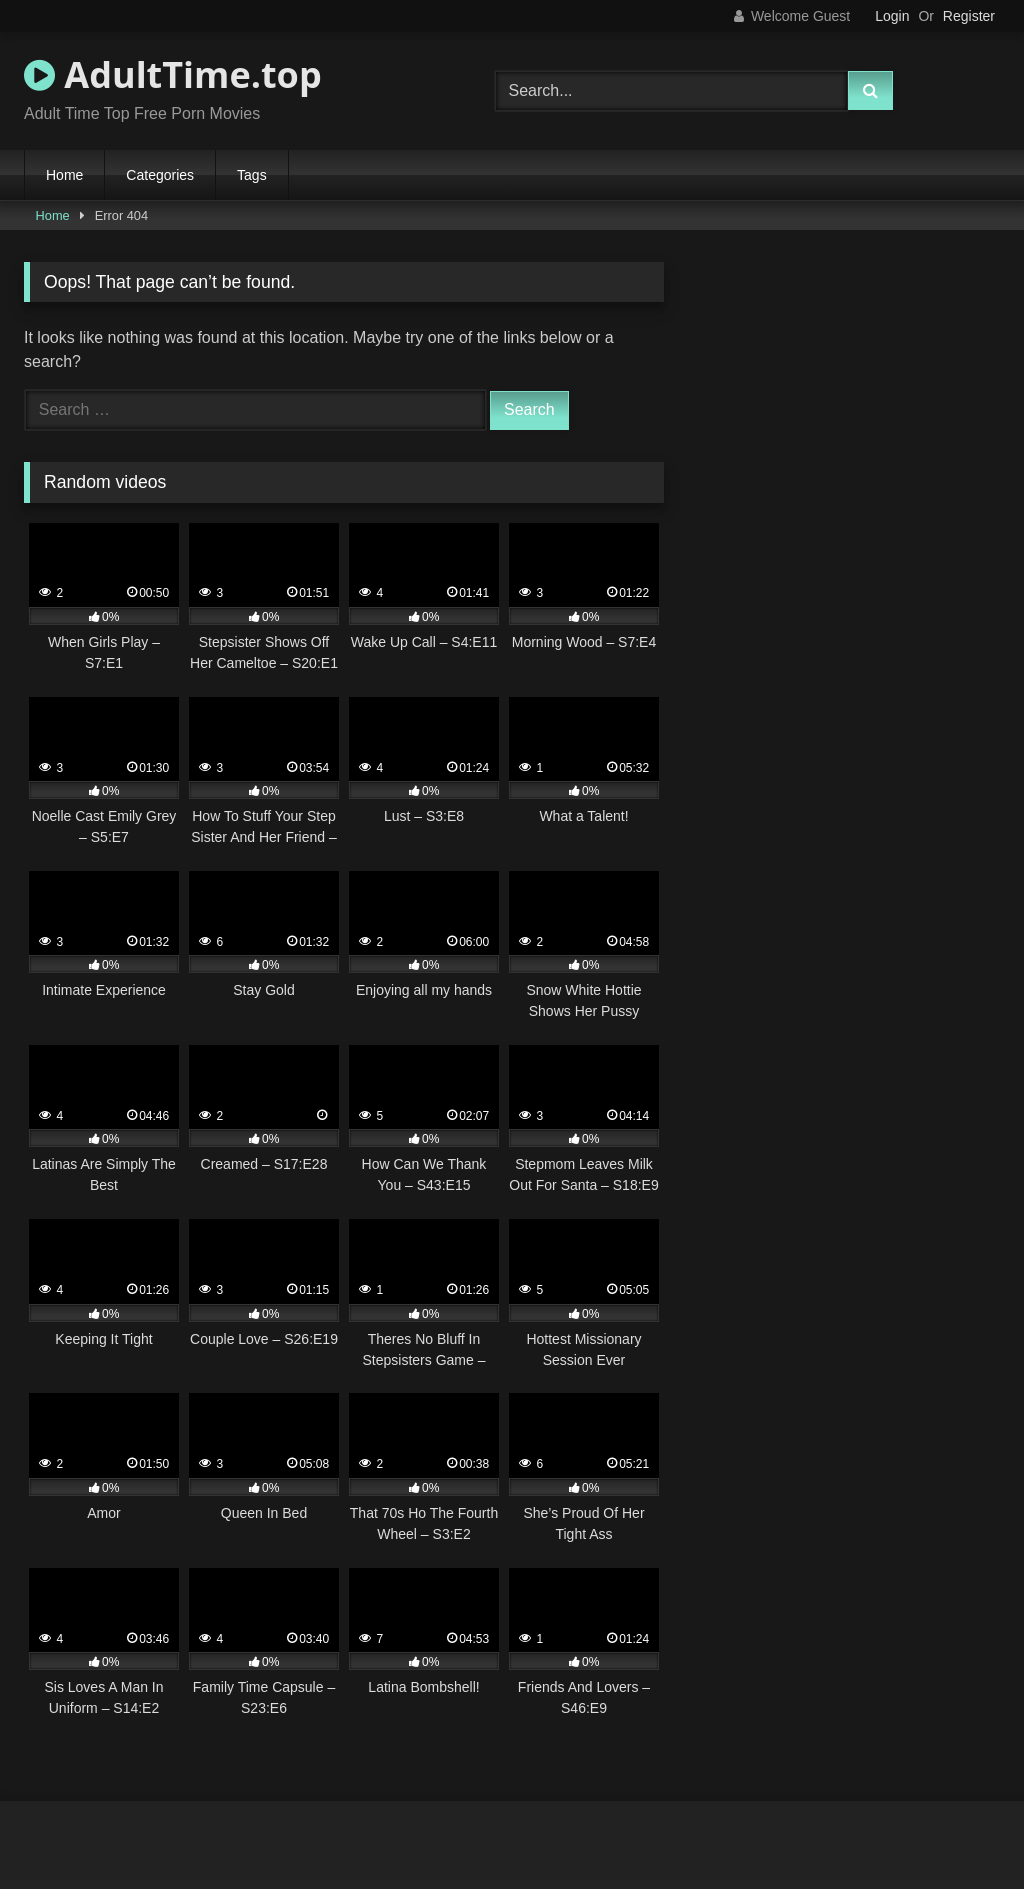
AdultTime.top (173, 74)
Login (892, 16)
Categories (160, 175)
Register (969, 16)
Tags (252, 175)
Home (64, 175)
